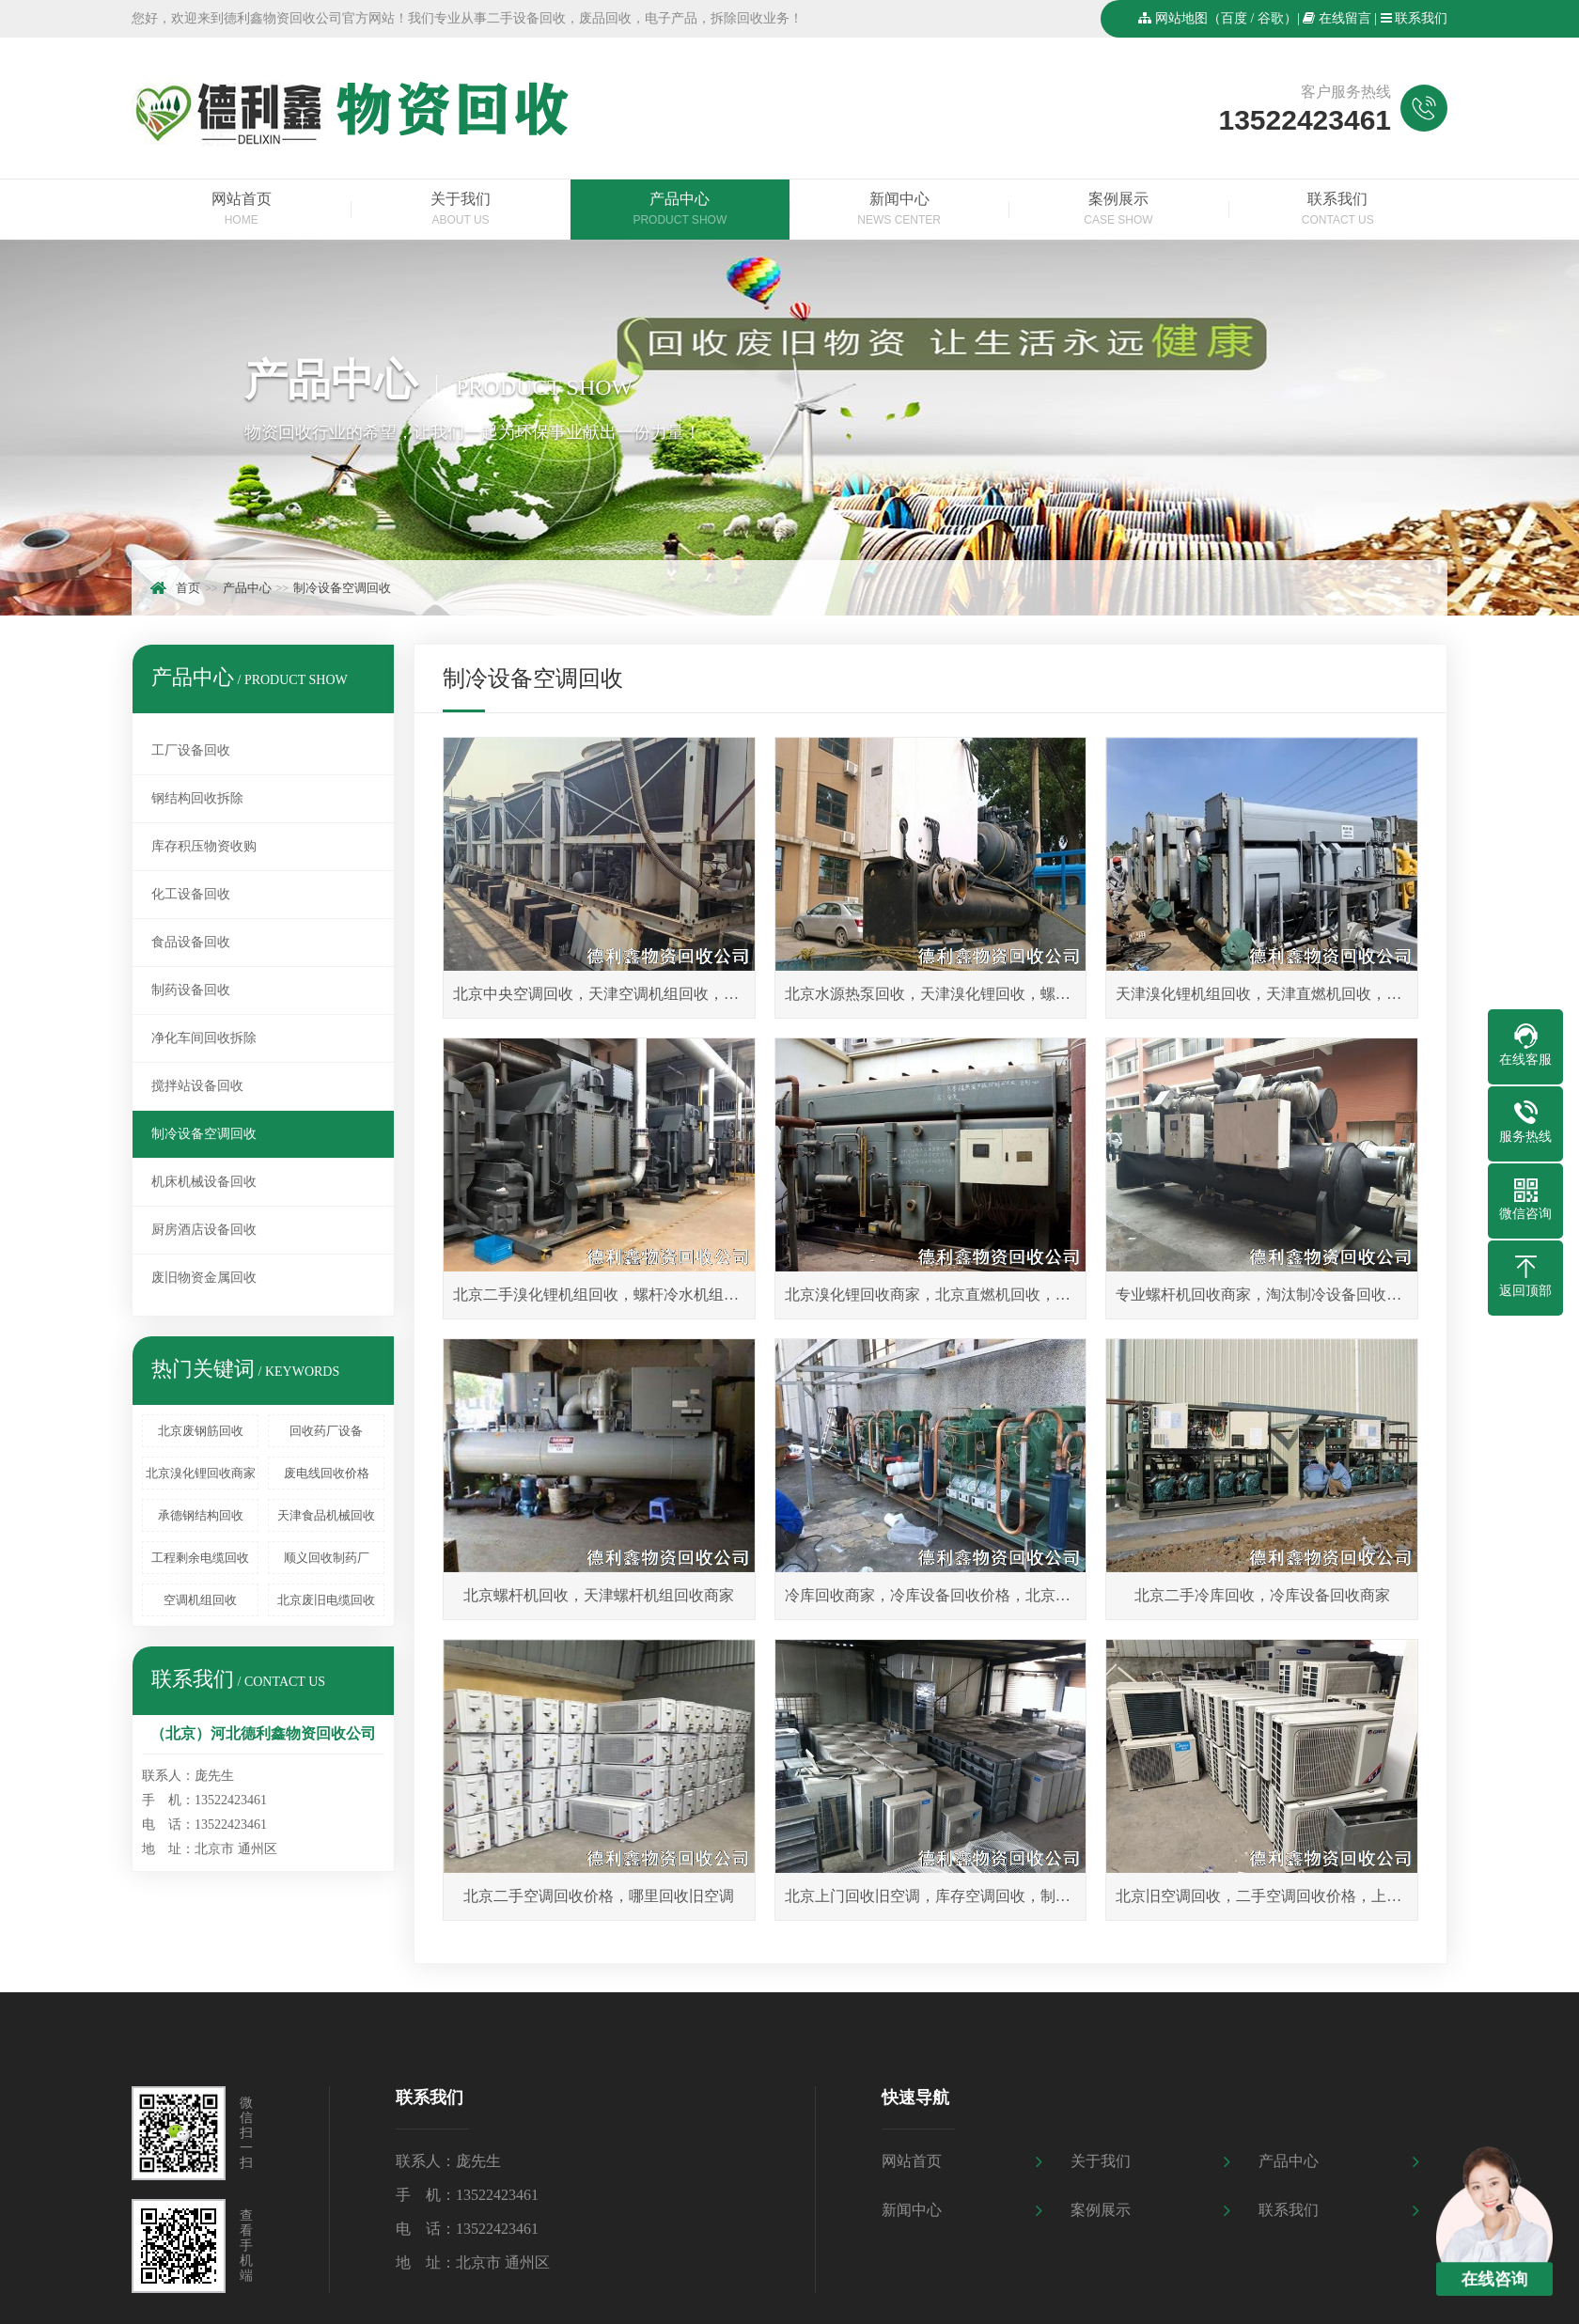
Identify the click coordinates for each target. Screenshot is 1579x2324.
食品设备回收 (190, 942)
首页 (188, 588)
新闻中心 (899, 210)
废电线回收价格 (326, 1473)
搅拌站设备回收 (197, 1086)
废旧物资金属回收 (204, 1278)
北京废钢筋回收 (200, 1431)
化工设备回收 (190, 894)
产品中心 (680, 210)
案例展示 (1117, 210)
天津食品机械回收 (326, 1515)
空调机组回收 (200, 1600)
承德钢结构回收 (200, 1515)
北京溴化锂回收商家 (201, 1473)
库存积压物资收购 (204, 846)
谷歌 (1271, 18)
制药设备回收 (190, 990)
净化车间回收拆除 (204, 1038)
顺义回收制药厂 (326, 1558)
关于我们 (460, 210)
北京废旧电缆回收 (326, 1600)
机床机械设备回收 (204, 1182)
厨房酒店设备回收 (204, 1230)
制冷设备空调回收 (342, 588)
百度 (1234, 18)
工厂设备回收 (190, 750)
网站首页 (241, 210)
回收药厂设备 (326, 1431)
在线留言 (1345, 18)
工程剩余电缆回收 (200, 1558)
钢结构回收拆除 (197, 798)
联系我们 (1421, 18)
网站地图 (1181, 18)
